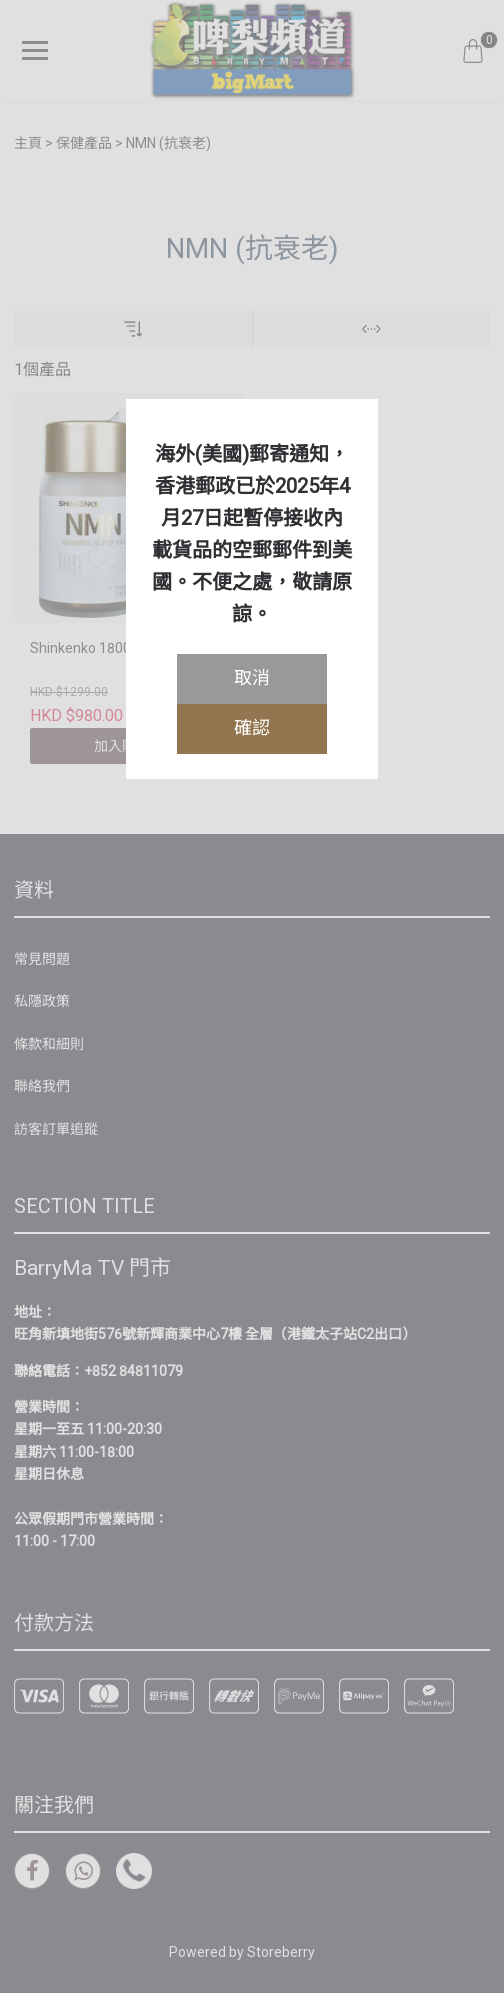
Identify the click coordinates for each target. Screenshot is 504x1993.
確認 (252, 727)
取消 (252, 677)
